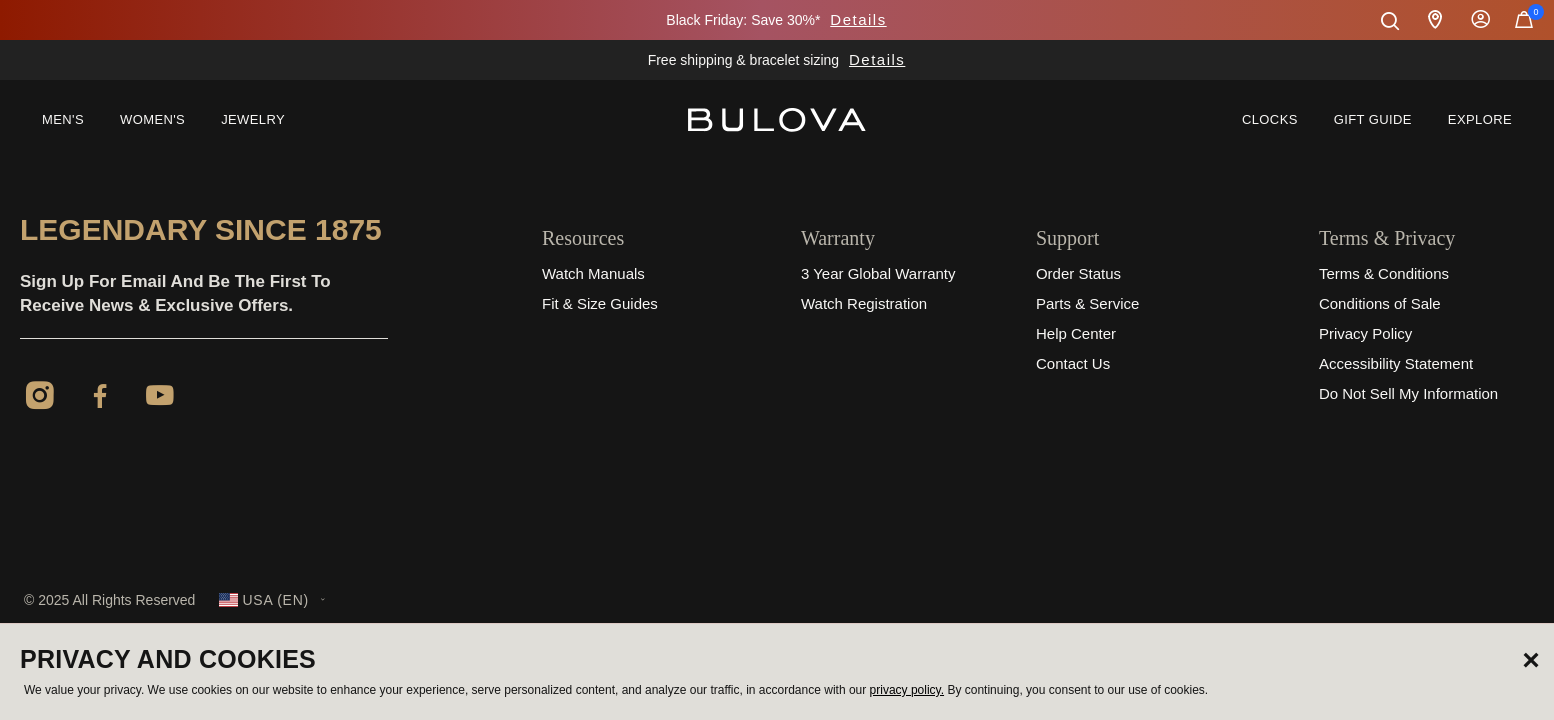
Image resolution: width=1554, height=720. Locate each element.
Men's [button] (63, 119)
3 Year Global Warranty (878, 273)
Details (858, 19)
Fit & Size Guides (600, 303)
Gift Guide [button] (1373, 119)
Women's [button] (152, 119)
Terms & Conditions (1384, 273)
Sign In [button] (1481, 20)
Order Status (1078, 273)
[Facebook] (100, 399)
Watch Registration (864, 303)
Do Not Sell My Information (1408, 393)
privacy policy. (907, 690)
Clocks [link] (1270, 119)
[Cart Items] (1524, 24)
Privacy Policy (1365, 333)
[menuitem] (63, 120)
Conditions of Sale (1380, 303)
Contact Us (1073, 363)
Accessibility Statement (1396, 363)
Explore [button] (1480, 119)
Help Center (1076, 333)
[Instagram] (40, 399)
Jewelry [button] (253, 119)
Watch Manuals (593, 273)
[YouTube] (160, 399)
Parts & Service (1087, 303)
